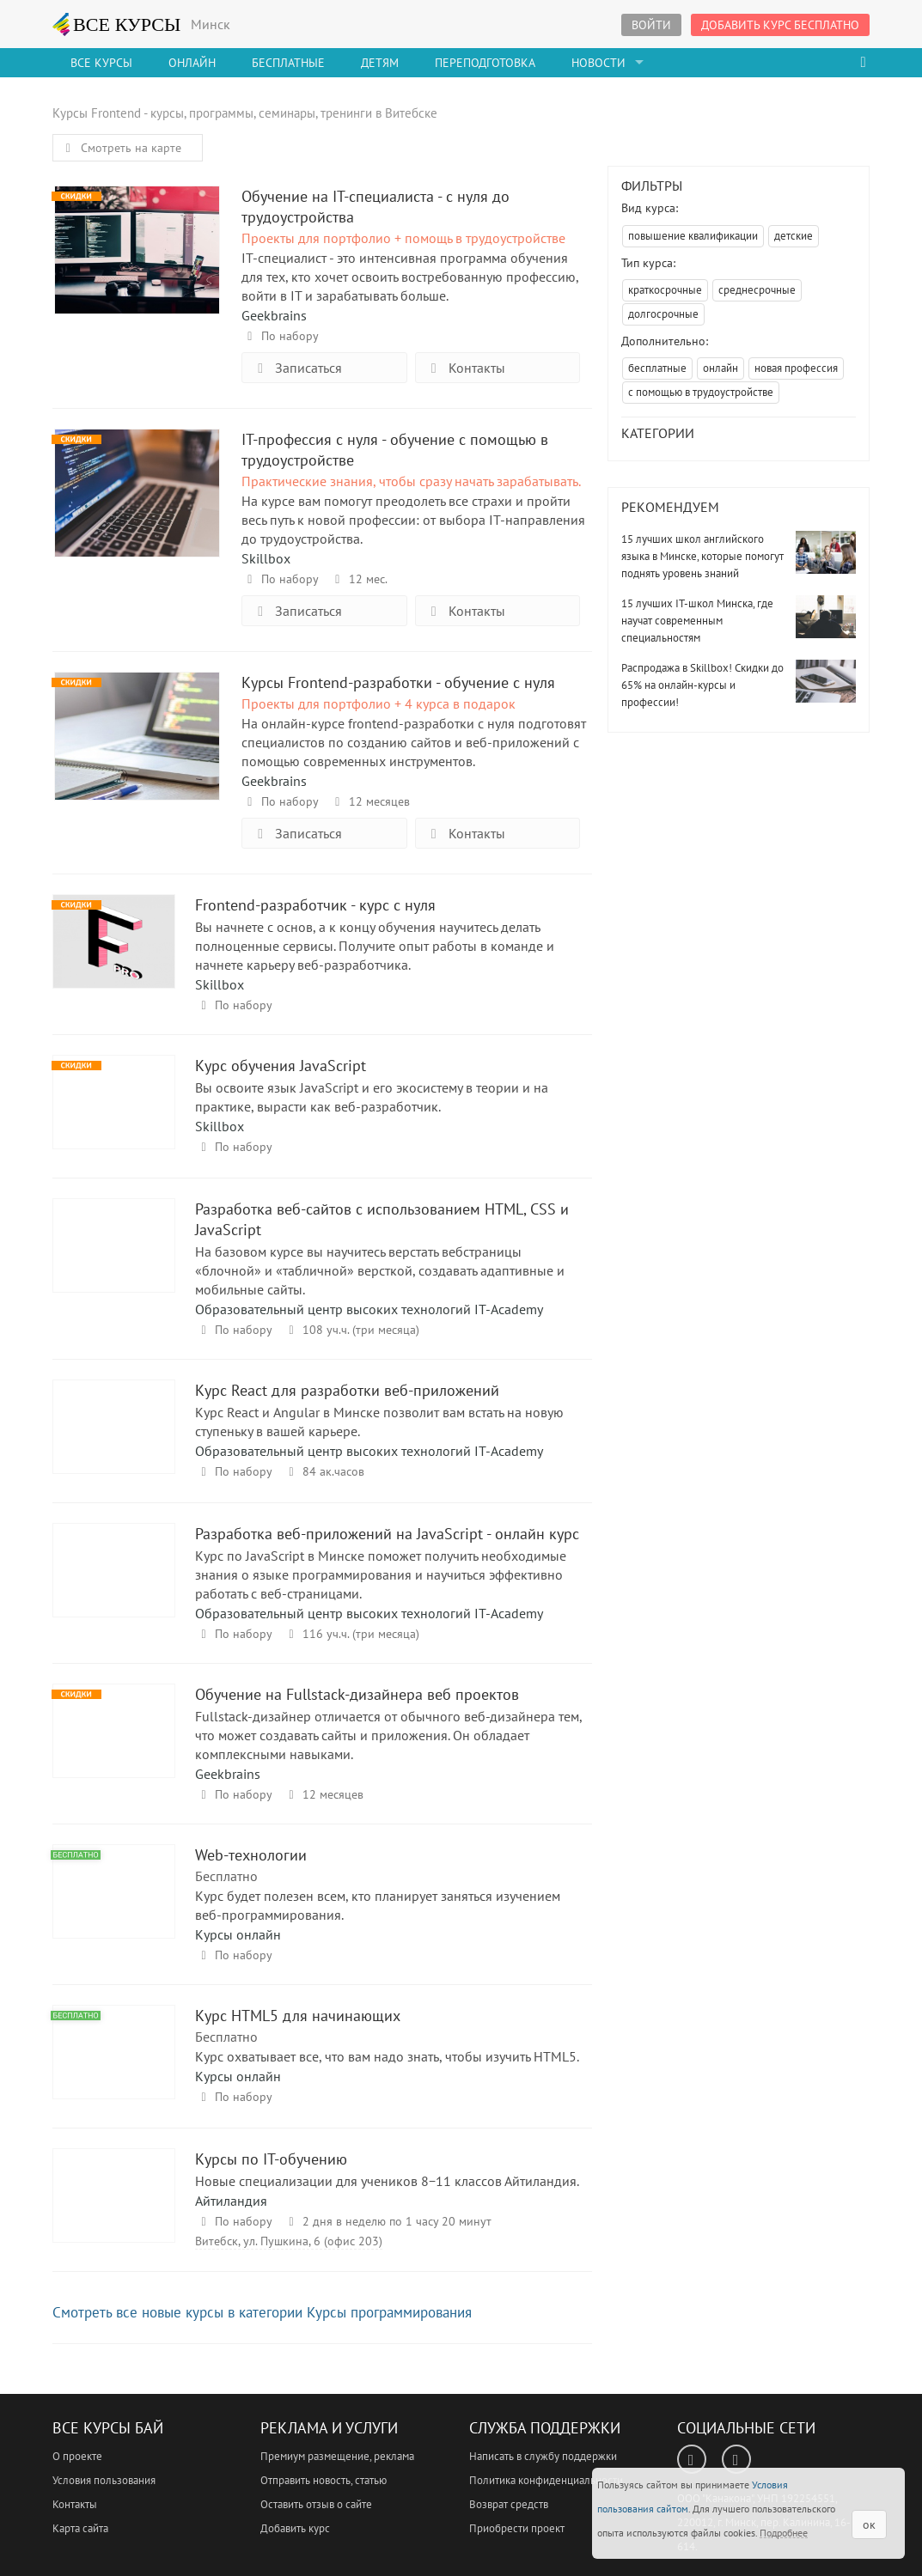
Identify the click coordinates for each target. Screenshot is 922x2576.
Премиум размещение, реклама (337, 2456)
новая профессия (796, 368)
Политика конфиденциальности (546, 2480)
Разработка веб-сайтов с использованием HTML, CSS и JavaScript (114, 1261)
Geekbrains (274, 315)
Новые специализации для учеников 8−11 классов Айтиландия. (387, 2180)
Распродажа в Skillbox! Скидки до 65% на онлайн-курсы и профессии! (702, 685)
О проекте (77, 2456)
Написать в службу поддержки (543, 2456)
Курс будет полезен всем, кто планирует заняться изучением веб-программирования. (377, 1905)
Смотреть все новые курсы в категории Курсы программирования (262, 2312)
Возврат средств (508, 2504)
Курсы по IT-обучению (114, 2211)
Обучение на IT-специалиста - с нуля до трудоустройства (137, 248)
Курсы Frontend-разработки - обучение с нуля (137, 735)
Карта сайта (80, 2528)
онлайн (720, 368)
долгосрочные (663, 314)
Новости (598, 62)
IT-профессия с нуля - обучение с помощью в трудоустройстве (137, 491)
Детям (380, 62)
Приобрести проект (517, 2528)
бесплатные (657, 368)
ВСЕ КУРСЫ (116, 24)
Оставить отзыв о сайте (316, 2504)
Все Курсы (101, 62)
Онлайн (192, 62)
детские (793, 235)
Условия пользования (104, 2480)
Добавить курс (295, 2528)
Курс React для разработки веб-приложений (114, 1442)
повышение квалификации (693, 235)
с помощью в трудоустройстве (700, 392)
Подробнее (784, 2532)
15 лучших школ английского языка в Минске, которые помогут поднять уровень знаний (702, 556)
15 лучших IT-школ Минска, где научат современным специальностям (697, 620)
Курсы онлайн (238, 1934)
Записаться (296, 367)
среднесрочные (757, 290)
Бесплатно (226, 1876)
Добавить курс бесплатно (780, 25)
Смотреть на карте (121, 147)
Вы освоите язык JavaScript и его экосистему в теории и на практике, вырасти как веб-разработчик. (371, 1097)
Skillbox (265, 558)
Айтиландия (231, 2200)
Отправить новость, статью (323, 2480)
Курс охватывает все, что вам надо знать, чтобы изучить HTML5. (387, 2056)
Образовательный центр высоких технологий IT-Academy (369, 1309)
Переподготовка (485, 62)
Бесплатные (288, 62)
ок (869, 2524)
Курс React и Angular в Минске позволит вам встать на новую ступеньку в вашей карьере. (379, 1422)
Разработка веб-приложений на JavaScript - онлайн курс (114, 1586)
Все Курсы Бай (107, 2428)
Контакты (464, 367)
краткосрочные (665, 290)
